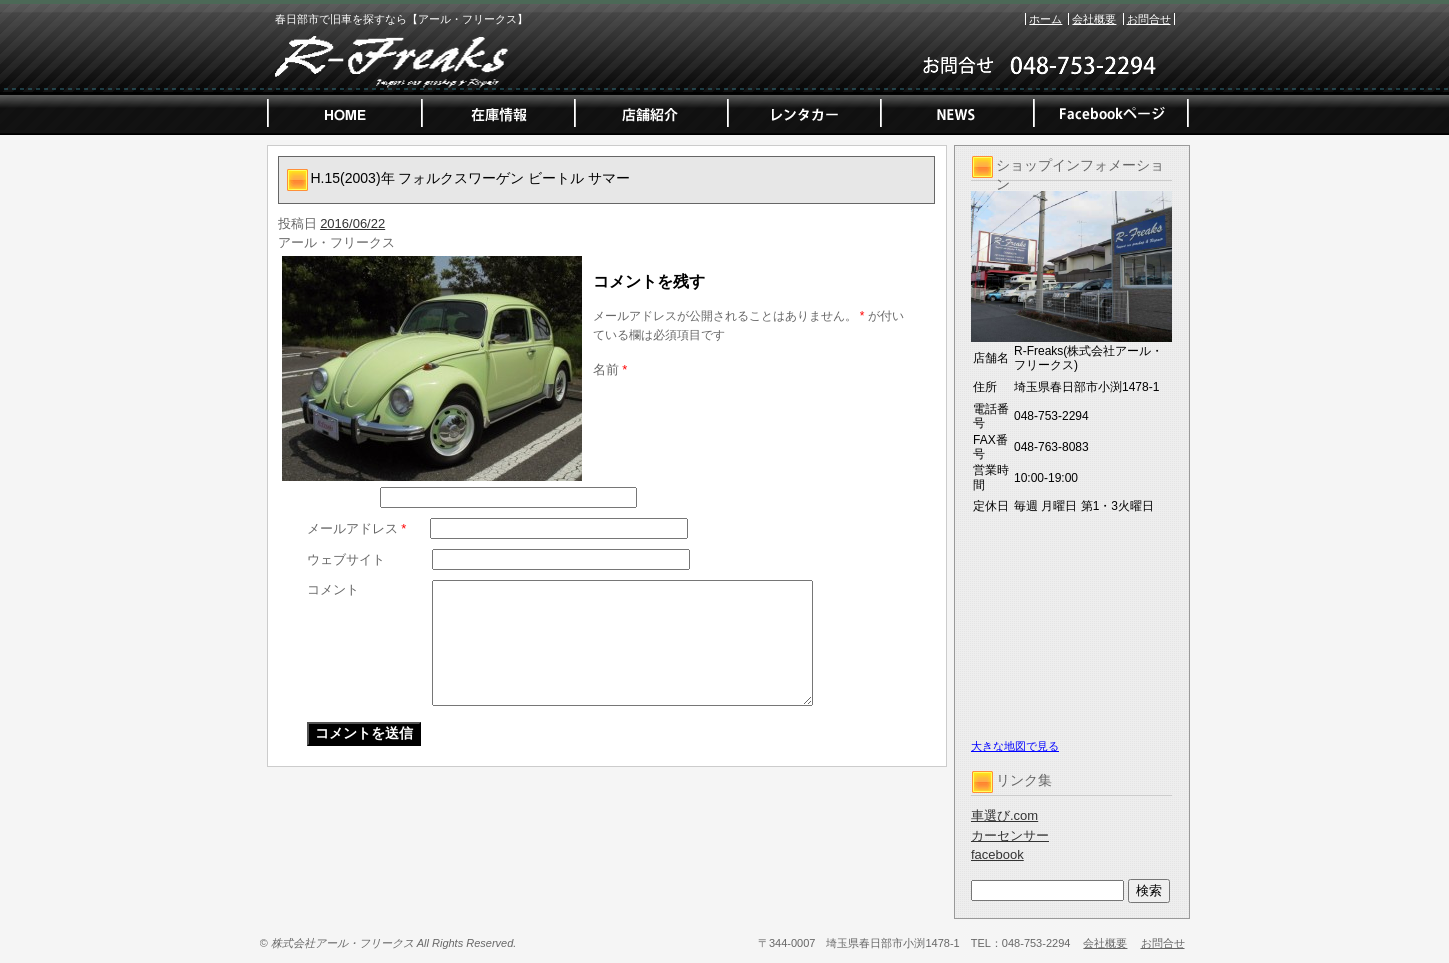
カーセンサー (1010, 835)
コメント (333, 589)
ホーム (1045, 19)
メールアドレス (357, 528)
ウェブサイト (346, 559)
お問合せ (1149, 19)
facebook (997, 854)
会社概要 (1094, 19)
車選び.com (1004, 815)
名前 (610, 369)
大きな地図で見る (1015, 746)
